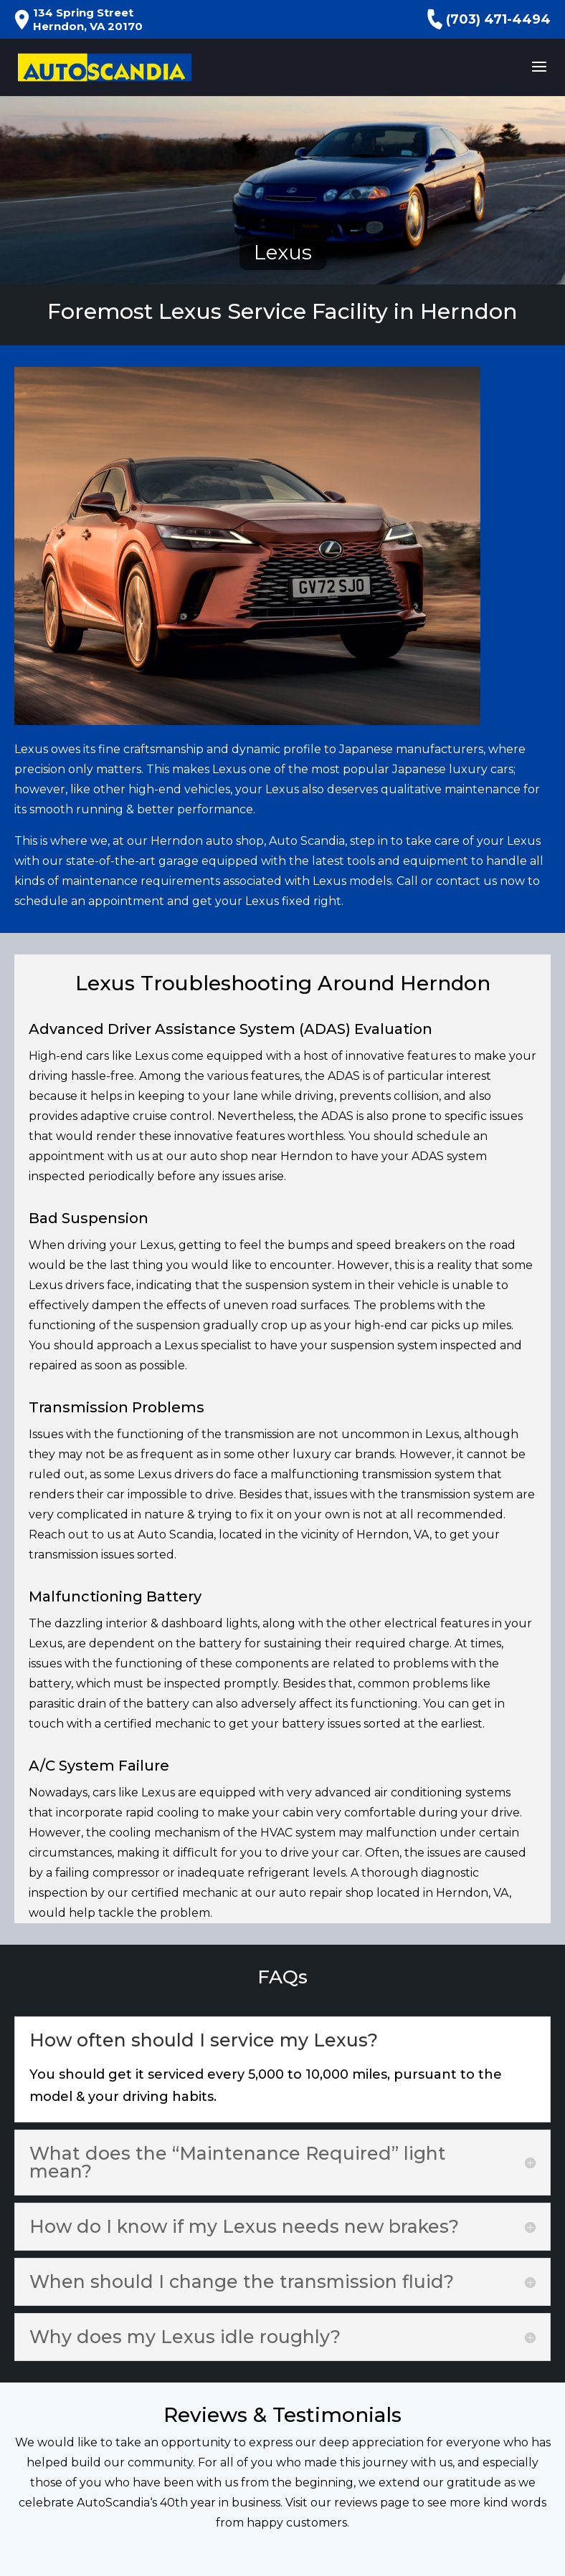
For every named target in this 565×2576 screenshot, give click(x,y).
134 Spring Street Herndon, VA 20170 (78, 19)
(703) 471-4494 (489, 19)
